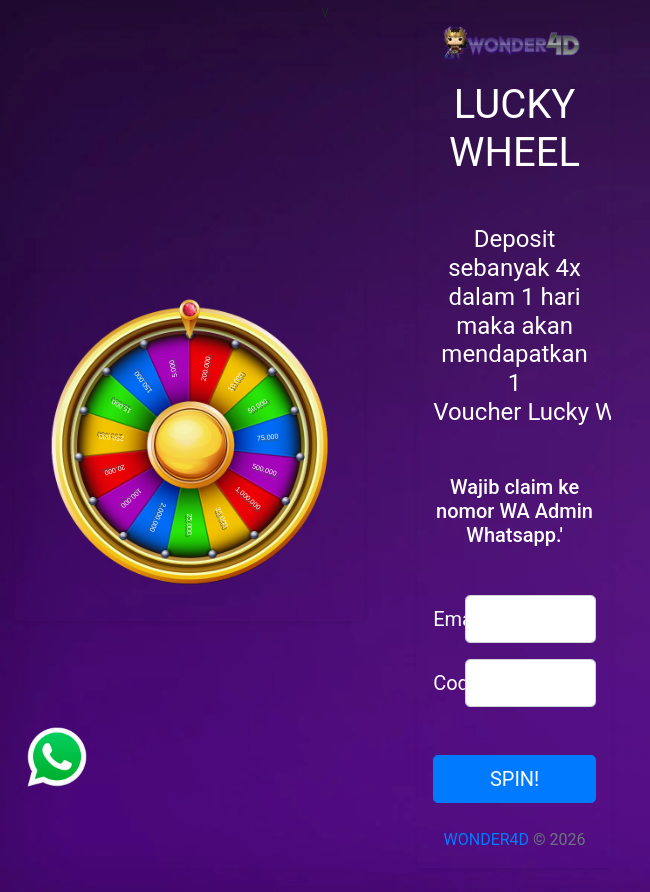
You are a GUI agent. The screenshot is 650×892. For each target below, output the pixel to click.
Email (441, 619)
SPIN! (514, 779)
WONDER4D (487, 839)
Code (441, 683)
